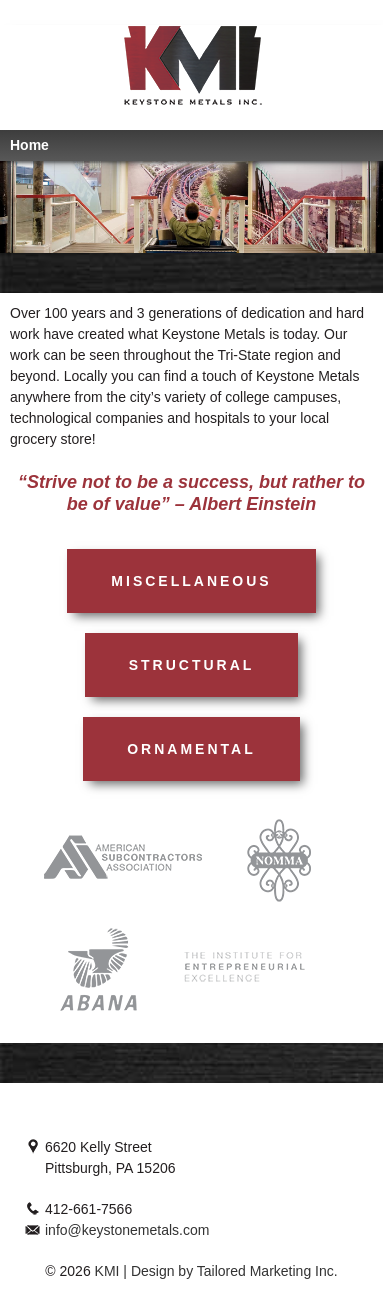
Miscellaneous (191, 581)
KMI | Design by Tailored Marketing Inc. (214, 1271)
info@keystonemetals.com (127, 1230)
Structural (192, 665)
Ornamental (191, 749)
